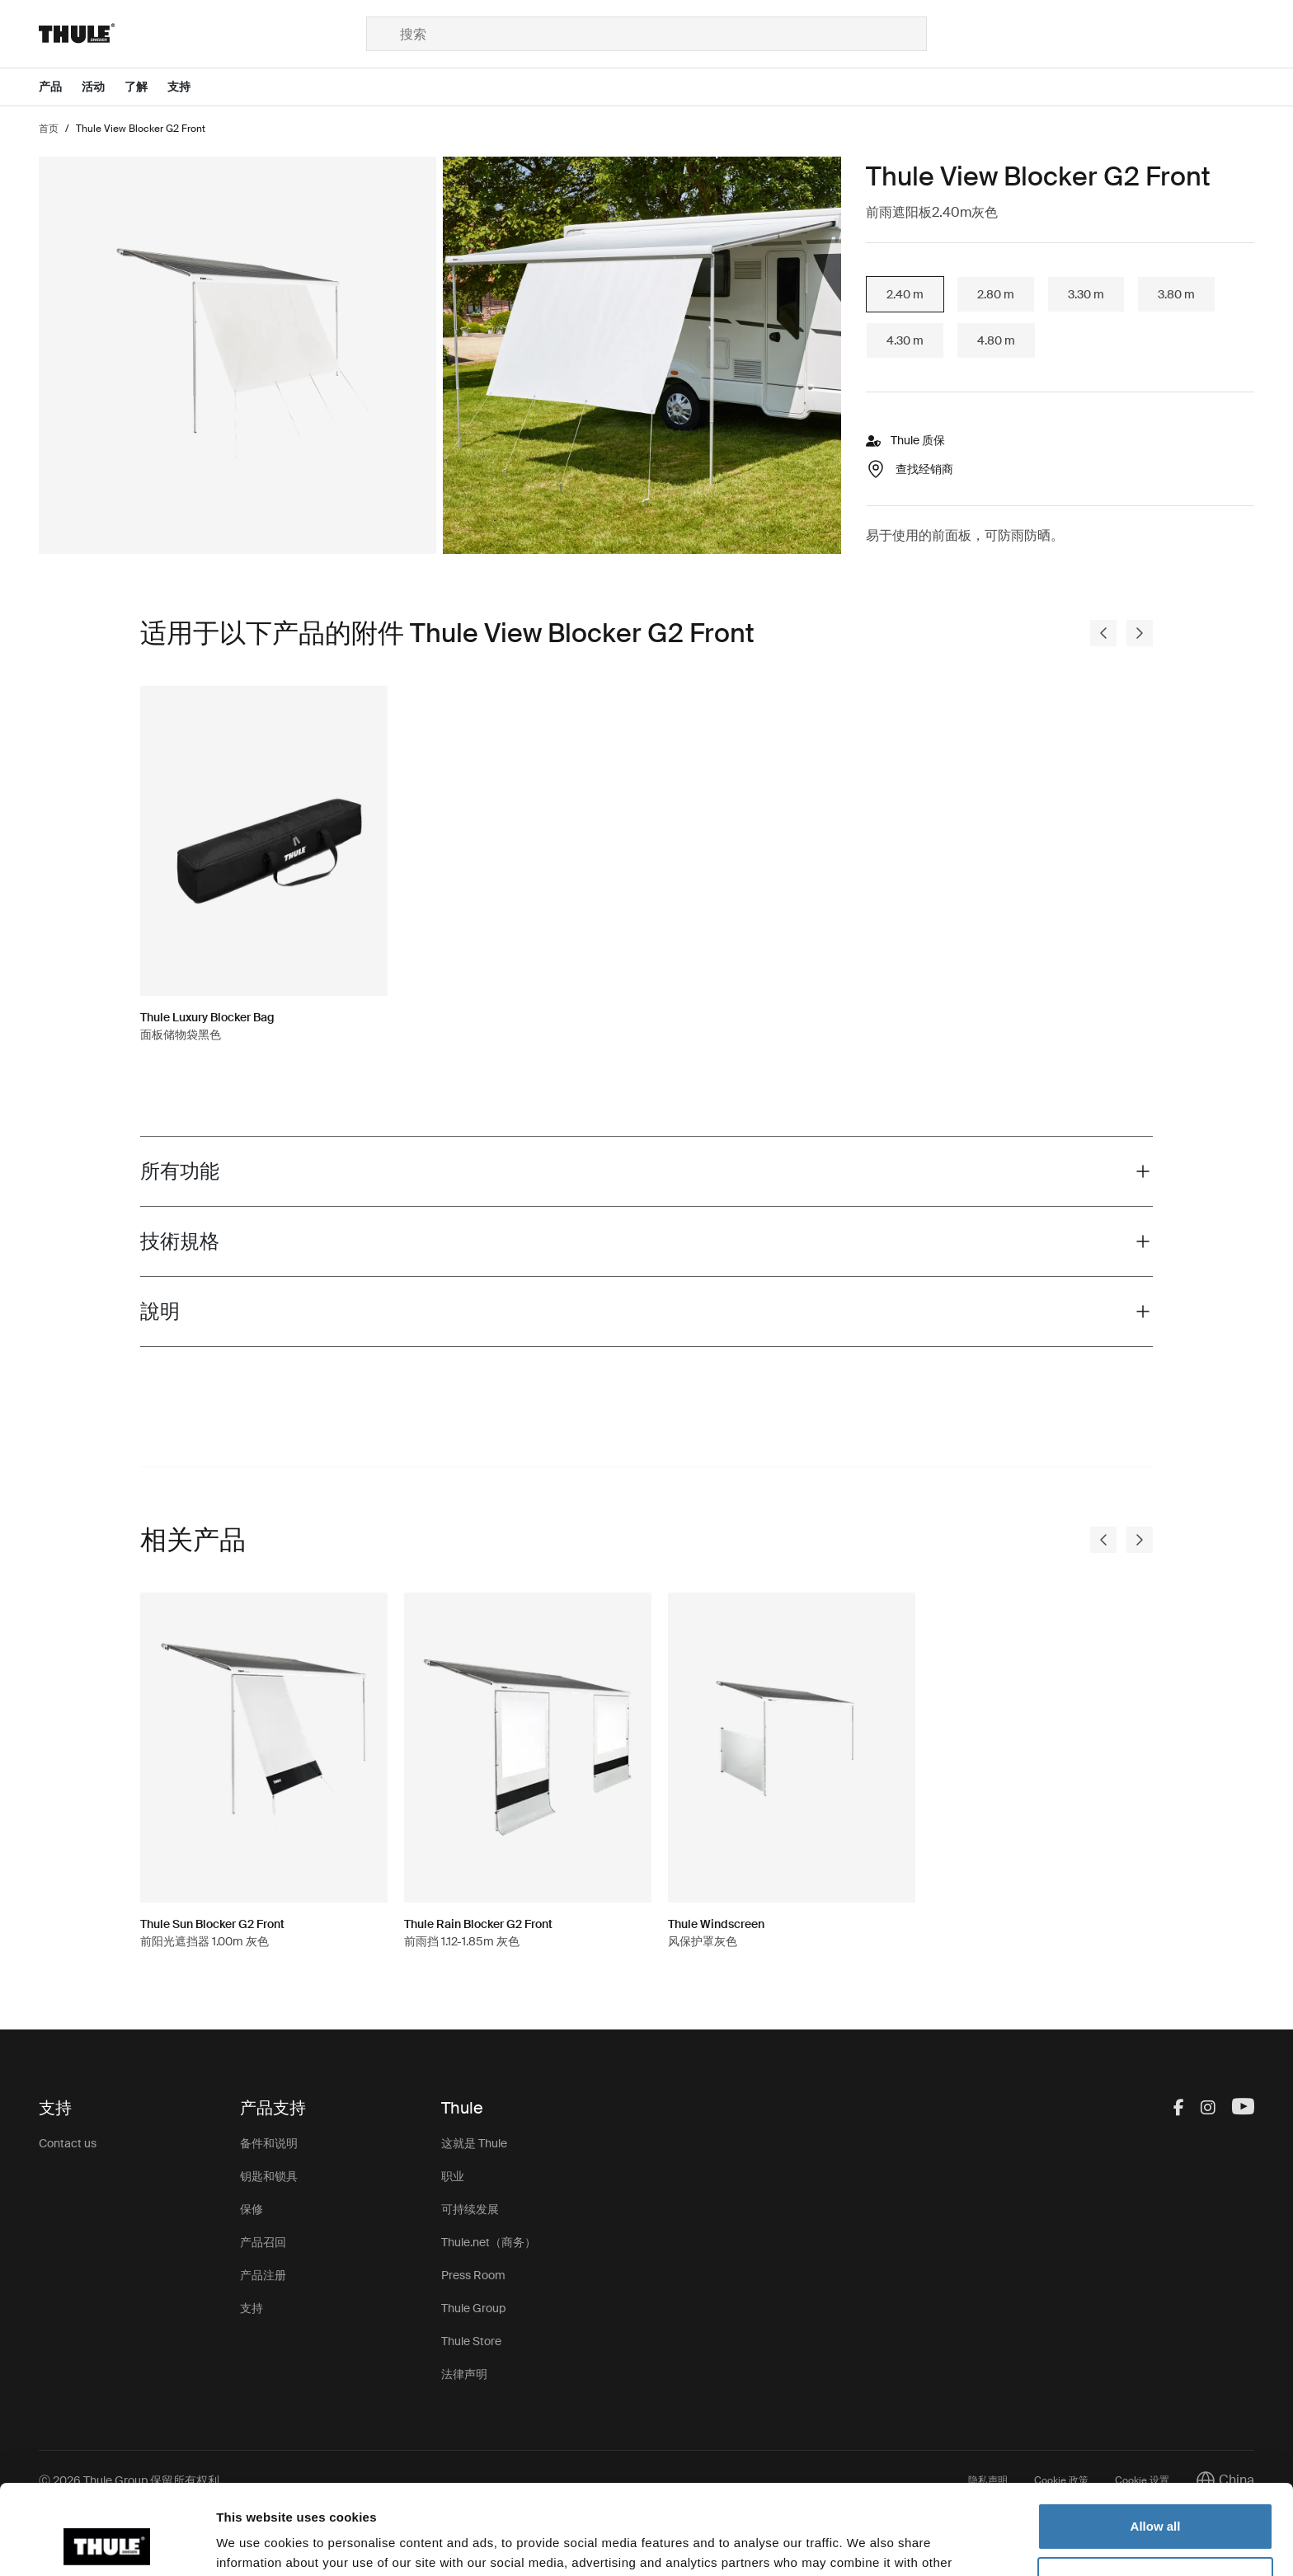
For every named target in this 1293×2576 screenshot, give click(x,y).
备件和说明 (269, 2143)
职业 (452, 2176)
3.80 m (1176, 294)
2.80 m (995, 294)
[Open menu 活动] (103, 87)
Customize (1156, 2496)
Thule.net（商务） (488, 2242)
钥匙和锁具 (269, 2176)
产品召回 (263, 2242)
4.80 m (996, 340)
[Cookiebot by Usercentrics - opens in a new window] (107, 2543)
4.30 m (905, 340)
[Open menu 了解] (146, 87)
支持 (251, 2308)
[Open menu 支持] (188, 87)
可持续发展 (470, 2209)
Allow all (1156, 2442)
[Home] (202, 34)
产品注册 (263, 2275)
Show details (254, 2543)
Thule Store (471, 2341)
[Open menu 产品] (60, 87)
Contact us (67, 2143)
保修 (251, 2209)
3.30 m (1086, 294)
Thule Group (473, 2308)
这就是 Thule (474, 2143)
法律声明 (464, 2374)
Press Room (473, 2275)
